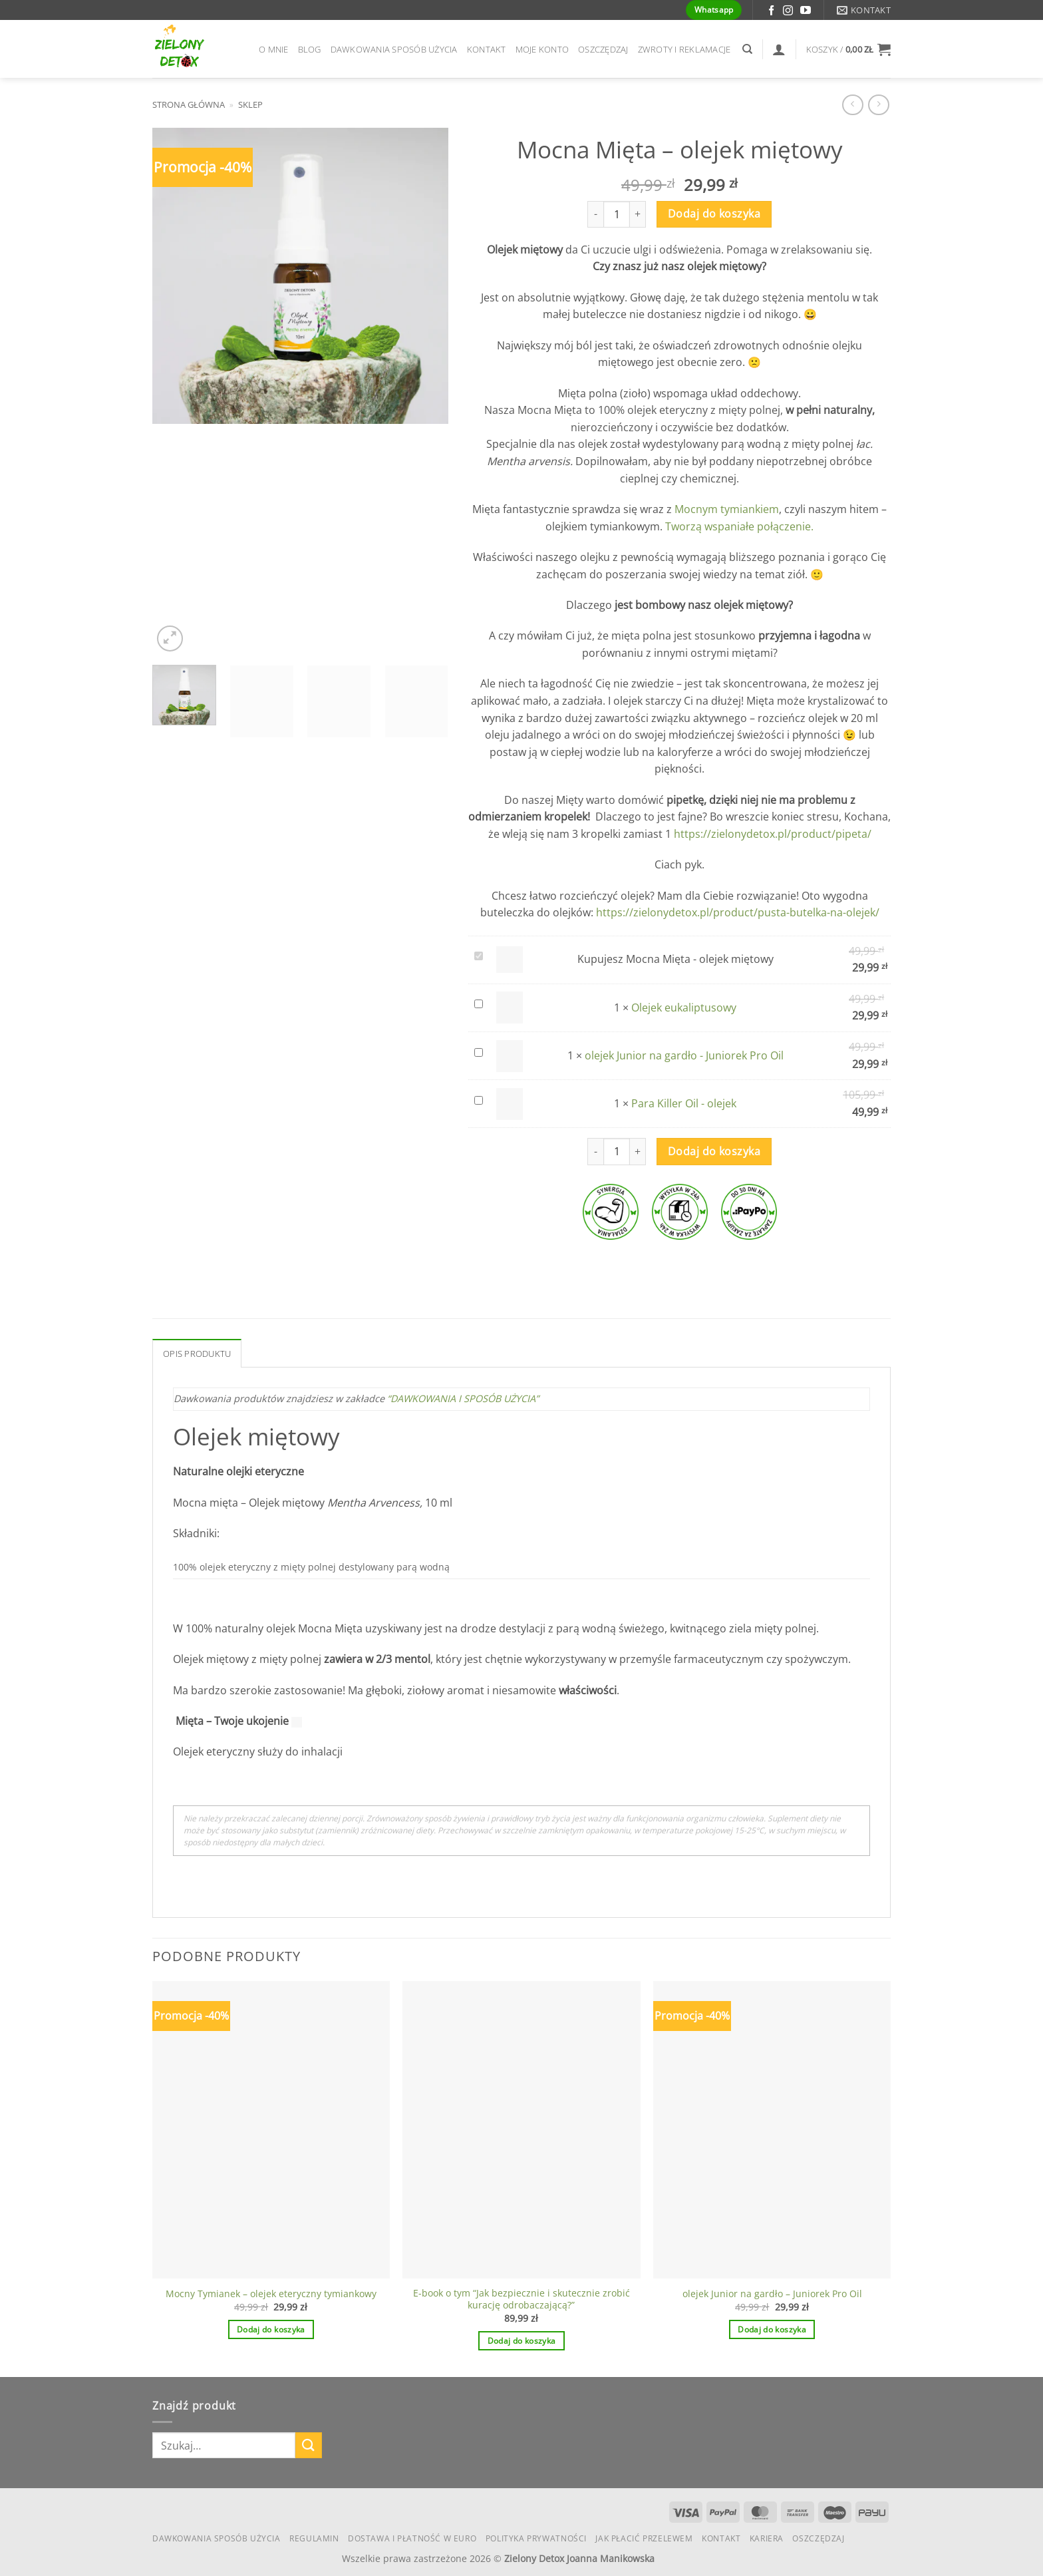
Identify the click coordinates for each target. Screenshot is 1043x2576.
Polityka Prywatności (536, 2538)
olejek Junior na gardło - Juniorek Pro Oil (684, 1055)
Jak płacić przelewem (643, 2538)
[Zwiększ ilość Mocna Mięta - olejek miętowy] (638, 214)
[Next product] (852, 104)
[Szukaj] (747, 49)
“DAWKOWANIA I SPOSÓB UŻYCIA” (464, 1398)
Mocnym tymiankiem (726, 509)
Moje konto (542, 49)
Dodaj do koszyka (714, 213)
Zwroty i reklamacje (684, 49)
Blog (309, 49)
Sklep (250, 104)
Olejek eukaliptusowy (683, 1007)
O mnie (274, 49)
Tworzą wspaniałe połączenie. (739, 526)
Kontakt (486, 49)
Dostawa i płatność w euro (412, 2538)
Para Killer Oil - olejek (683, 1103)
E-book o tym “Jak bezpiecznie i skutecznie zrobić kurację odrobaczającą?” (521, 2299)
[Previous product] (878, 104)
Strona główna (188, 104)
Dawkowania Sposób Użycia (394, 49)
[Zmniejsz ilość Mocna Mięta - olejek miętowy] (595, 214)
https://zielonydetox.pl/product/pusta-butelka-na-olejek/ (737, 912)
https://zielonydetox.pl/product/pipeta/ (772, 834)
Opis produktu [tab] (197, 1354)
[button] (848, 49)
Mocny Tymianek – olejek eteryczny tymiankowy (271, 2294)
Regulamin (314, 2538)
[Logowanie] (779, 49)
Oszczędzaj (603, 49)
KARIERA (767, 2538)
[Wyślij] (308, 2445)
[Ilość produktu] (616, 214)
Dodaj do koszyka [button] (271, 2329)
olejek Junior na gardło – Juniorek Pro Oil (772, 2294)
